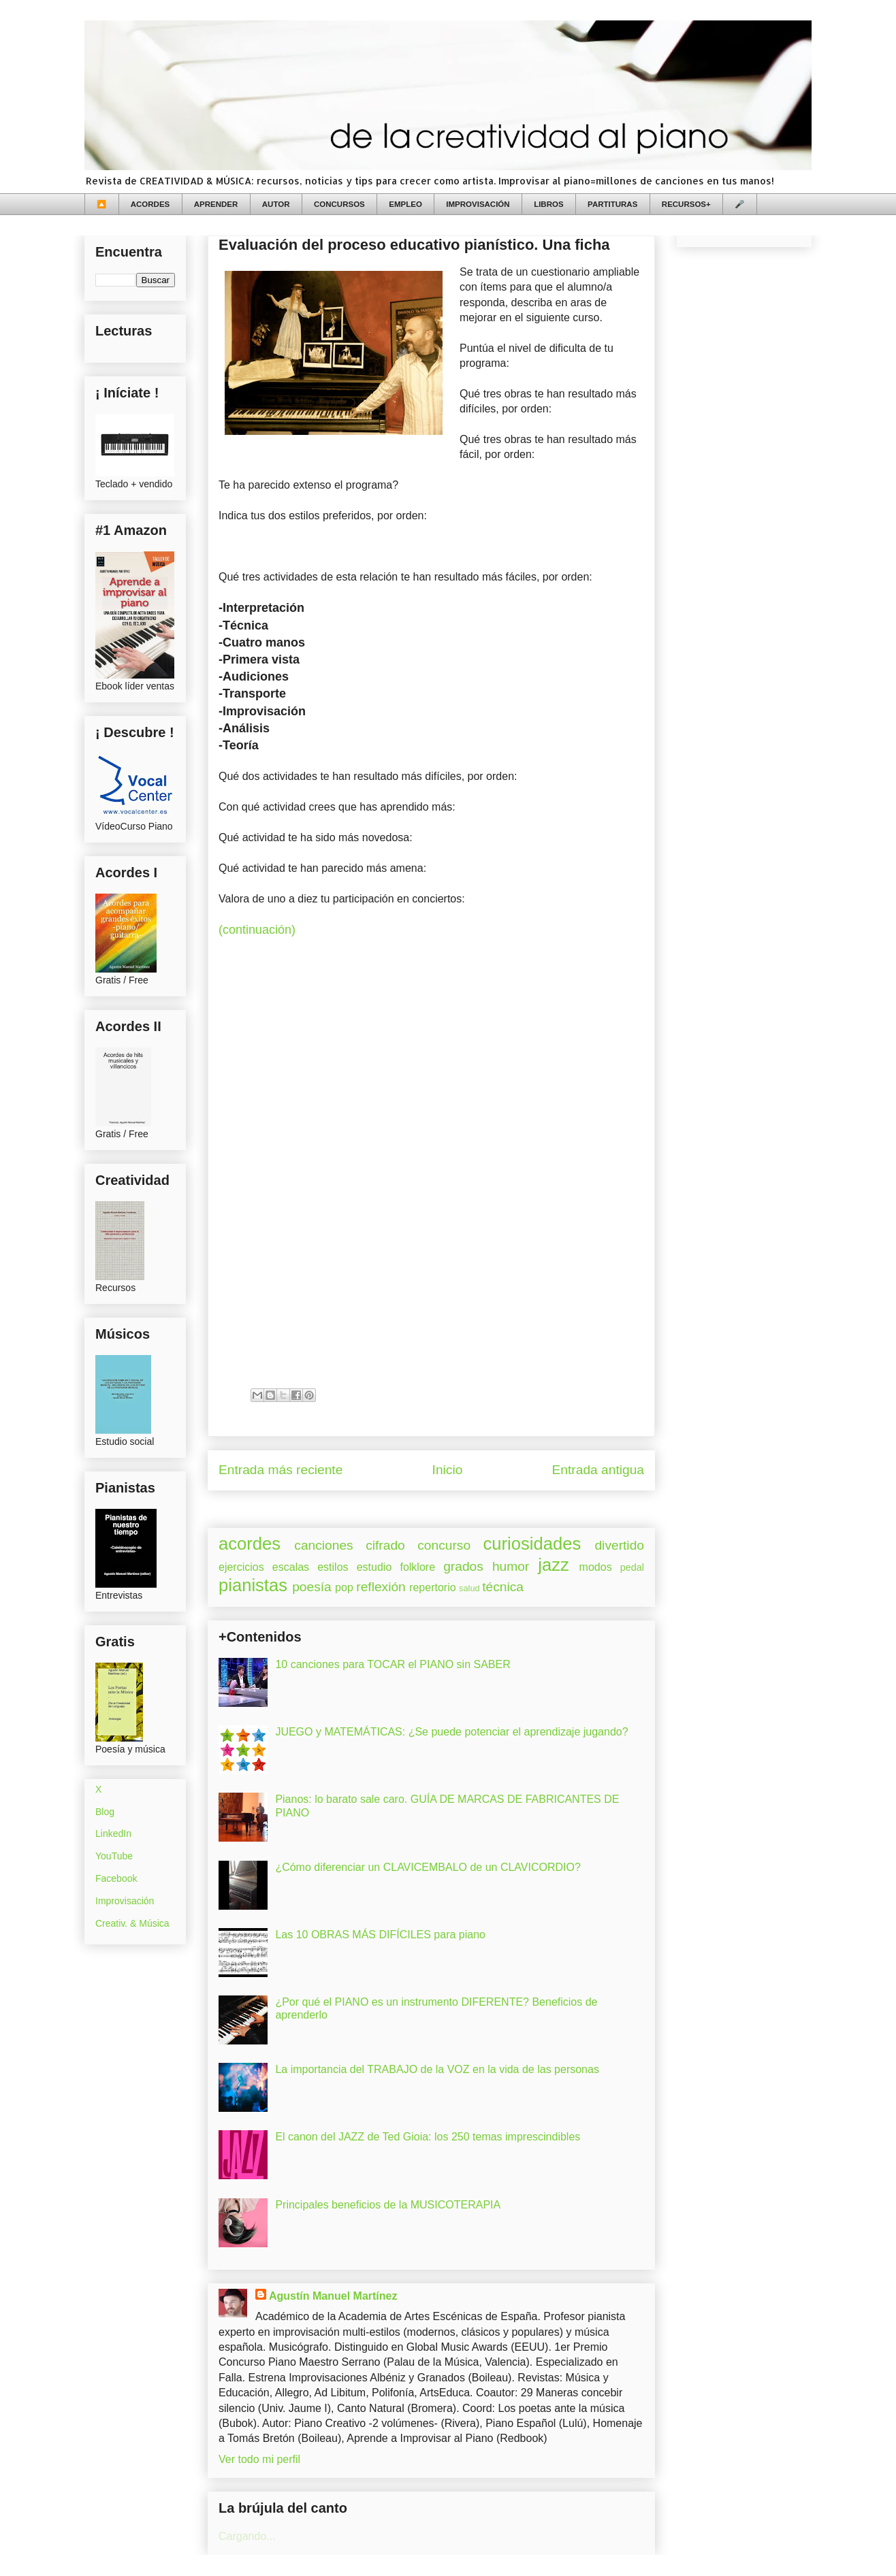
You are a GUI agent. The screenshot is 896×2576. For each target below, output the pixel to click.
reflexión (381, 1587)
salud (469, 1588)
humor (510, 1566)
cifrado (385, 1545)
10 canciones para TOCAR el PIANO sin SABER (392, 1664)
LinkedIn (113, 1833)
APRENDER (216, 204)
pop (344, 1587)
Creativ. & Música (132, 1923)
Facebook (116, 1878)
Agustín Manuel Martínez (333, 2296)
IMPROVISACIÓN (477, 204)
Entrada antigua (598, 1470)
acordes (250, 1543)
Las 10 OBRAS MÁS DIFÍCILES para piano (380, 1934)
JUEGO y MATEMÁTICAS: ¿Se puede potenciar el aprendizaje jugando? (451, 1732)
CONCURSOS (339, 204)
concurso (443, 1545)
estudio (374, 1567)
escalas (290, 1567)
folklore (417, 1567)
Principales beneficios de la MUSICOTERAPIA (387, 2205)
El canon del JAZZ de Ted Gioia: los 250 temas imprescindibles (427, 2136)
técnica (503, 1587)
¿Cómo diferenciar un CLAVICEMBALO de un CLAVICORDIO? (427, 1867)
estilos (332, 1567)
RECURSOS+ (686, 204)
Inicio (447, 1470)
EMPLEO (405, 204)
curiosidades (532, 1543)
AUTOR (276, 204)
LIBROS (548, 204)
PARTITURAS (612, 204)
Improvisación (124, 1900)
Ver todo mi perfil (259, 2459)
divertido (619, 1545)
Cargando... (247, 2536)
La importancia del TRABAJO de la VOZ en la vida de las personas (437, 2069)
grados (463, 1566)
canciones (323, 1545)
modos (595, 1567)
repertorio (432, 1587)
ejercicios (241, 1567)
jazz (553, 1564)
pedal (632, 1567)
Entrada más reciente (280, 1470)
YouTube (114, 1856)
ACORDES (150, 204)
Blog (104, 1811)
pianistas (253, 1585)
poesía (312, 1587)
